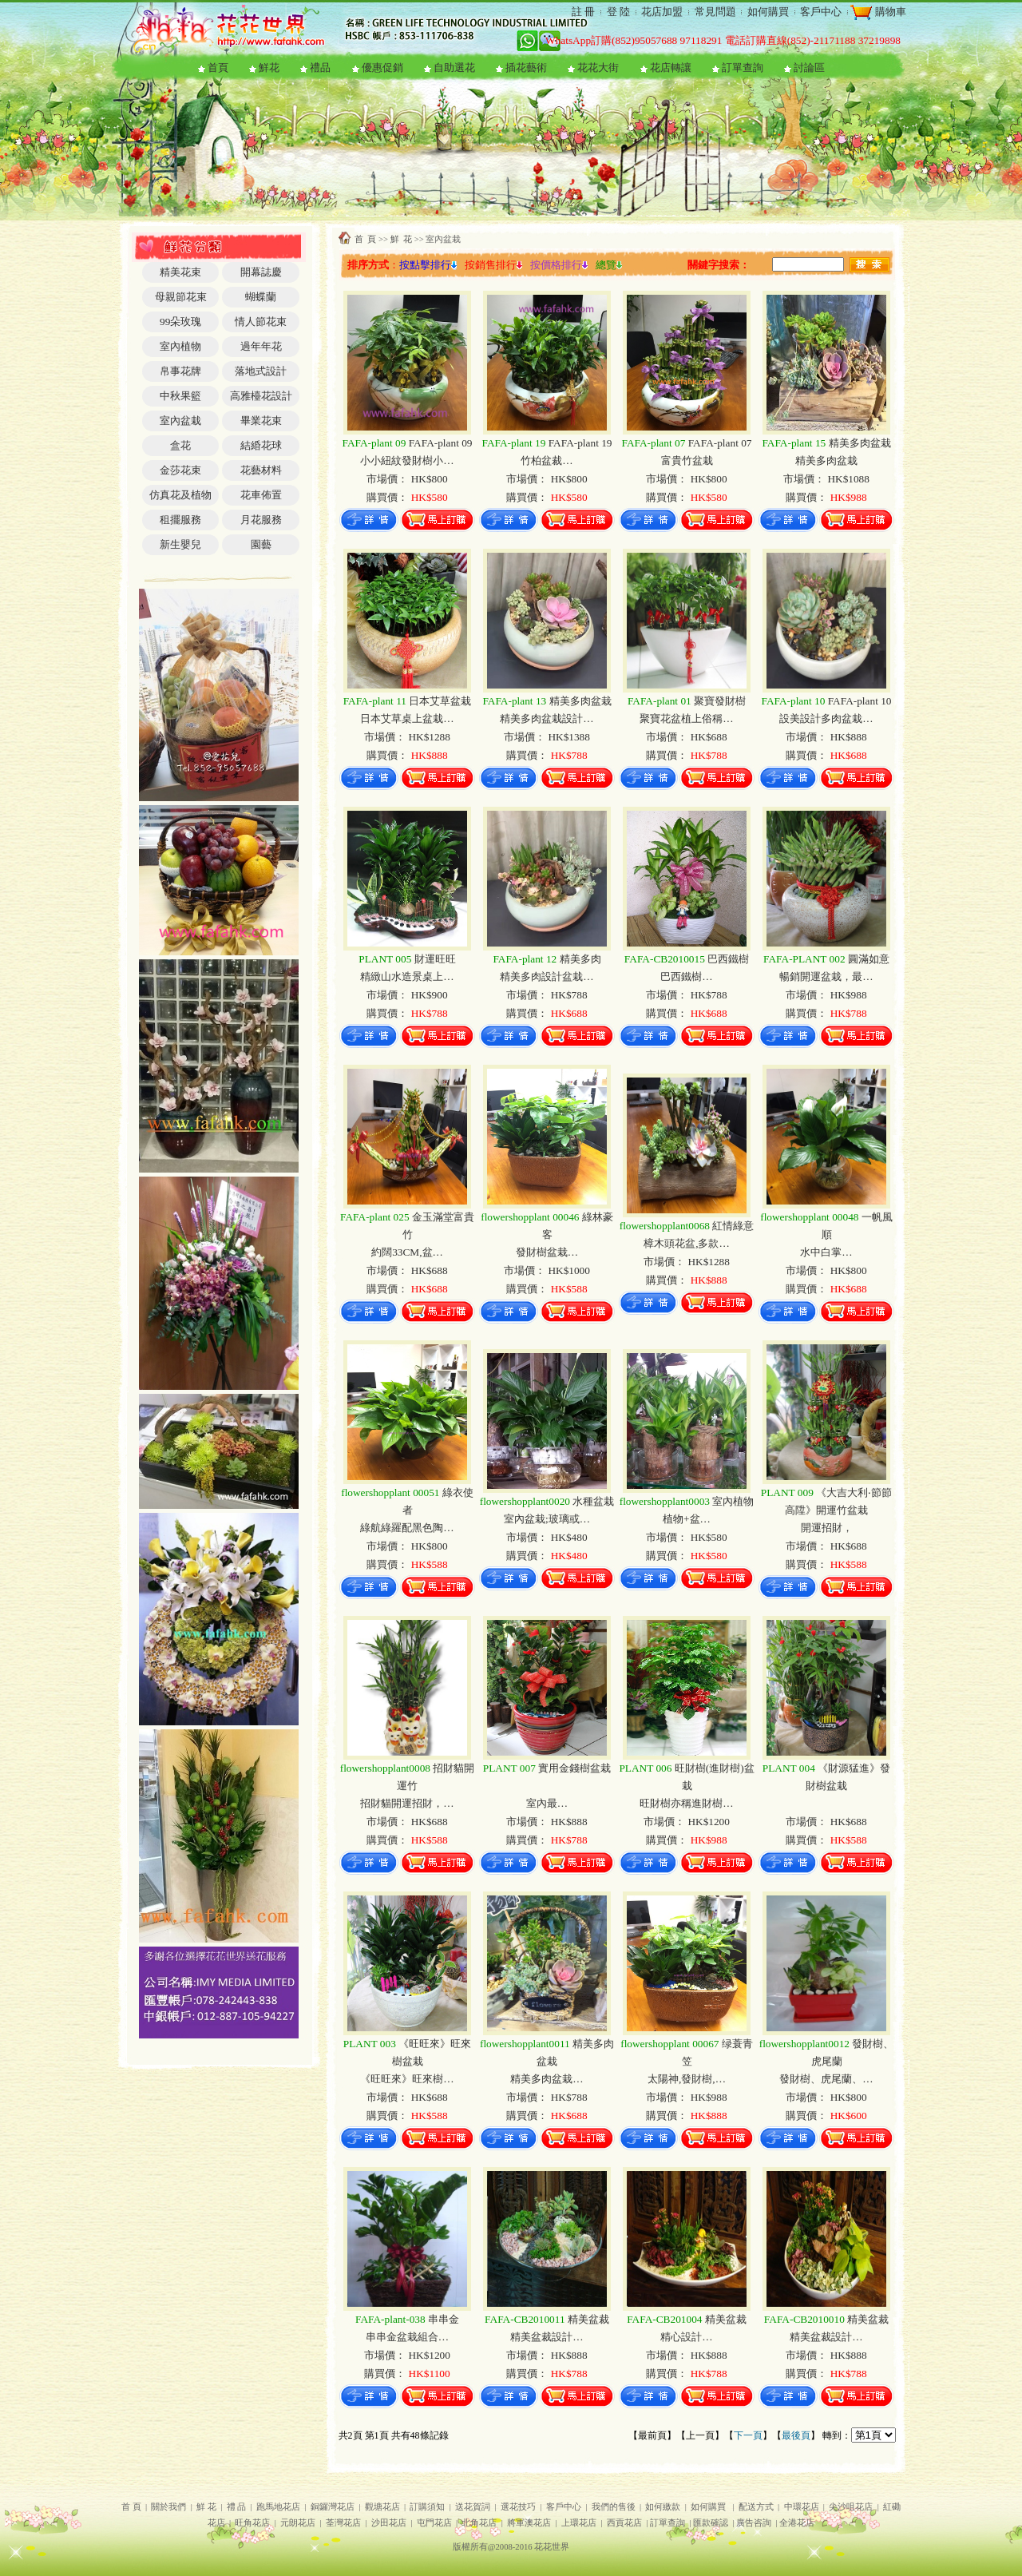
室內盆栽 (180, 421)
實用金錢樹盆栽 (547, 1768)
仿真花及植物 (180, 495)
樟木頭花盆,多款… (687, 1243)
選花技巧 (518, 2507)
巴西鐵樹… (686, 976)
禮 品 (237, 2507)
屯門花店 (434, 2522)
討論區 (809, 67)
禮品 (320, 67)
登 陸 (618, 12)
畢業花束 (261, 421)
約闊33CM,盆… (407, 1252)
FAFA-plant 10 (826, 701)
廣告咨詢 (753, 2522)
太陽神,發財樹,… (687, 2079)
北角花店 (479, 2522)
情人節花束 (261, 321)
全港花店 (796, 2522)
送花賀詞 (472, 2507)
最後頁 (796, 2435)
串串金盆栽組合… (407, 2337)
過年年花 (261, 346)
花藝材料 (261, 470)
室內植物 (180, 346)
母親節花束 (181, 297)
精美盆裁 (547, 2319)
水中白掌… (826, 1252)
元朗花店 (297, 2522)
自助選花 (454, 67)
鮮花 (269, 67)
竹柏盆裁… (546, 460)
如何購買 (768, 12)
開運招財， (827, 1528)
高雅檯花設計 (261, 396)
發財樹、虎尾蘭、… (826, 2079)
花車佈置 (261, 495)
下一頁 (748, 2435)
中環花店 (801, 2507)
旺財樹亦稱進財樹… (686, 1803)
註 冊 (583, 12)
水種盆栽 (547, 1501)
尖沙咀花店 (851, 2507)
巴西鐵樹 (686, 959)
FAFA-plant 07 (686, 443)
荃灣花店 (343, 2522)
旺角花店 (252, 2522)
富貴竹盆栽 (687, 460)
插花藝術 (526, 67)
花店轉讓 (670, 67)
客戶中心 (821, 12)
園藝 (261, 544)
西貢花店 (624, 2522)
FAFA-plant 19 (546, 443)
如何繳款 (662, 2507)
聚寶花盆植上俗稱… (686, 718)
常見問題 (715, 12)
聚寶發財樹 (687, 701)
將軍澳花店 (529, 2522)
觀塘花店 (382, 2507)
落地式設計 (261, 371)
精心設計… (686, 2337)
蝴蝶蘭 (260, 297)
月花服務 (261, 520)
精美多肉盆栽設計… (546, 718)
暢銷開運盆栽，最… (826, 976)
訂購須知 (427, 2507)
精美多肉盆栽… (546, 2079)
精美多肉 (546, 959)
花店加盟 (662, 12)
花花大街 (598, 67)
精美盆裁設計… (546, 2337)
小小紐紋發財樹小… (407, 460)
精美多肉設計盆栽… (546, 976)
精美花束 (180, 272)
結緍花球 (261, 445)
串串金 (407, 2319)
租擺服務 (180, 520)
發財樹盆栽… (547, 1252)
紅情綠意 (687, 1226)
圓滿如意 (826, 959)
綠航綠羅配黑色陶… (407, 1528)
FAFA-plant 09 (407, 443)
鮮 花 (401, 239)
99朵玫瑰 (180, 321)
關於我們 (168, 2507)
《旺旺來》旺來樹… (407, 2079)
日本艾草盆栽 (407, 701)
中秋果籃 (180, 396)
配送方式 (756, 2507)
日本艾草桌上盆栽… (407, 718)
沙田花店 (388, 2522)
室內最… (547, 1803)
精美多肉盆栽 (826, 443)
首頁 (218, 67)
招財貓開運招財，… (407, 1803)
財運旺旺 (406, 959)
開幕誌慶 (261, 272)
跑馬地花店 (278, 2507)
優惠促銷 (382, 67)
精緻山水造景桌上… (407, 976)
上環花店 (578, 2522)
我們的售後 (614, 2507)
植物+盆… (687, 1519)
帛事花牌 (180, 371)
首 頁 (365, 239)
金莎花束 (180, 470)
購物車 (888, 12)
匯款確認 (710, 2522)
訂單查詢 (742, 67)
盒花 (180, 445)
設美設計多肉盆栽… (826, 718)
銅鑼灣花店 (333, 2507)
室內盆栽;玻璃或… (547, 1519)
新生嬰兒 (180, 544)
